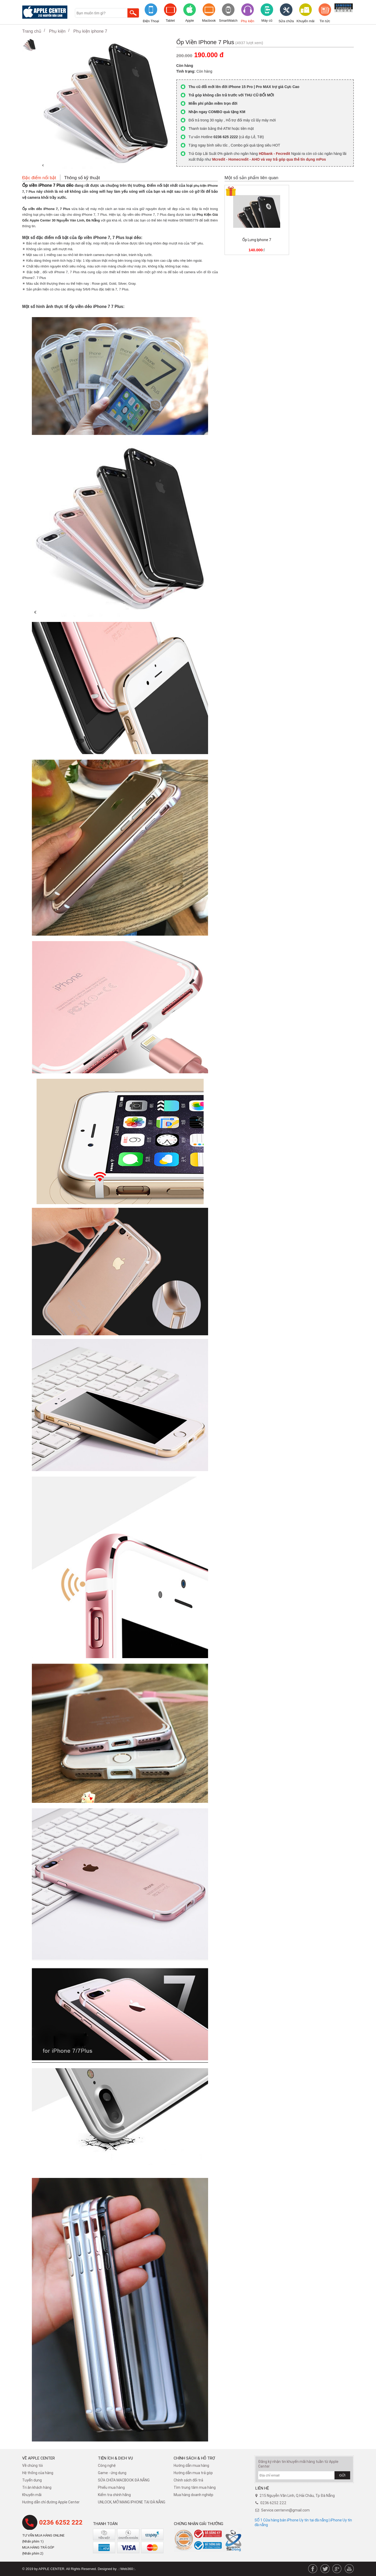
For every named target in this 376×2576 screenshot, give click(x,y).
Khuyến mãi (305, 21)
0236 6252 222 (61, 2522)
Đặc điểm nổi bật (39, 177)
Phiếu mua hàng (111, 2487)
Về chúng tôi (32, 2465)
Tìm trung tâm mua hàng (195, 2487)
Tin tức (325, 21)
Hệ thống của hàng (37, 2472)
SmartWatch (228, 20)
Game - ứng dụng (112, 2472)
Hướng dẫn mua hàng (191, 2465)
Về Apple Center (38, 2458)
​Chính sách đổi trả (188, 2480)
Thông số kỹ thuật (82, 177)
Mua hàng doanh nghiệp (193, 2494)
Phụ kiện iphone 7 (90, 31)
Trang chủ (31, 31)
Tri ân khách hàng (36, 2487)
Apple (189, 20)
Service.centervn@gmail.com (285, 2510)
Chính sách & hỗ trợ (194, 2458)
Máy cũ (266, 20)
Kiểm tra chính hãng (114, 2494)
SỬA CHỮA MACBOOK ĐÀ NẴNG (124, 2480)
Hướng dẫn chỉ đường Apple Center (51, 2502)
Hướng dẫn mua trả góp (193, 2472)
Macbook (209, 20)
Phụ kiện (247, 21)
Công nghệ (107, 2465)
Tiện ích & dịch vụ (115, 2458)
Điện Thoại (151, 21)
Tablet (170, 20)
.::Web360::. (127, 2569)
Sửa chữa (286, 21)
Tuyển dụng (32, 2480)
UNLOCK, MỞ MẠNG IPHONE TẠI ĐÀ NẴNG (131, 2502)
